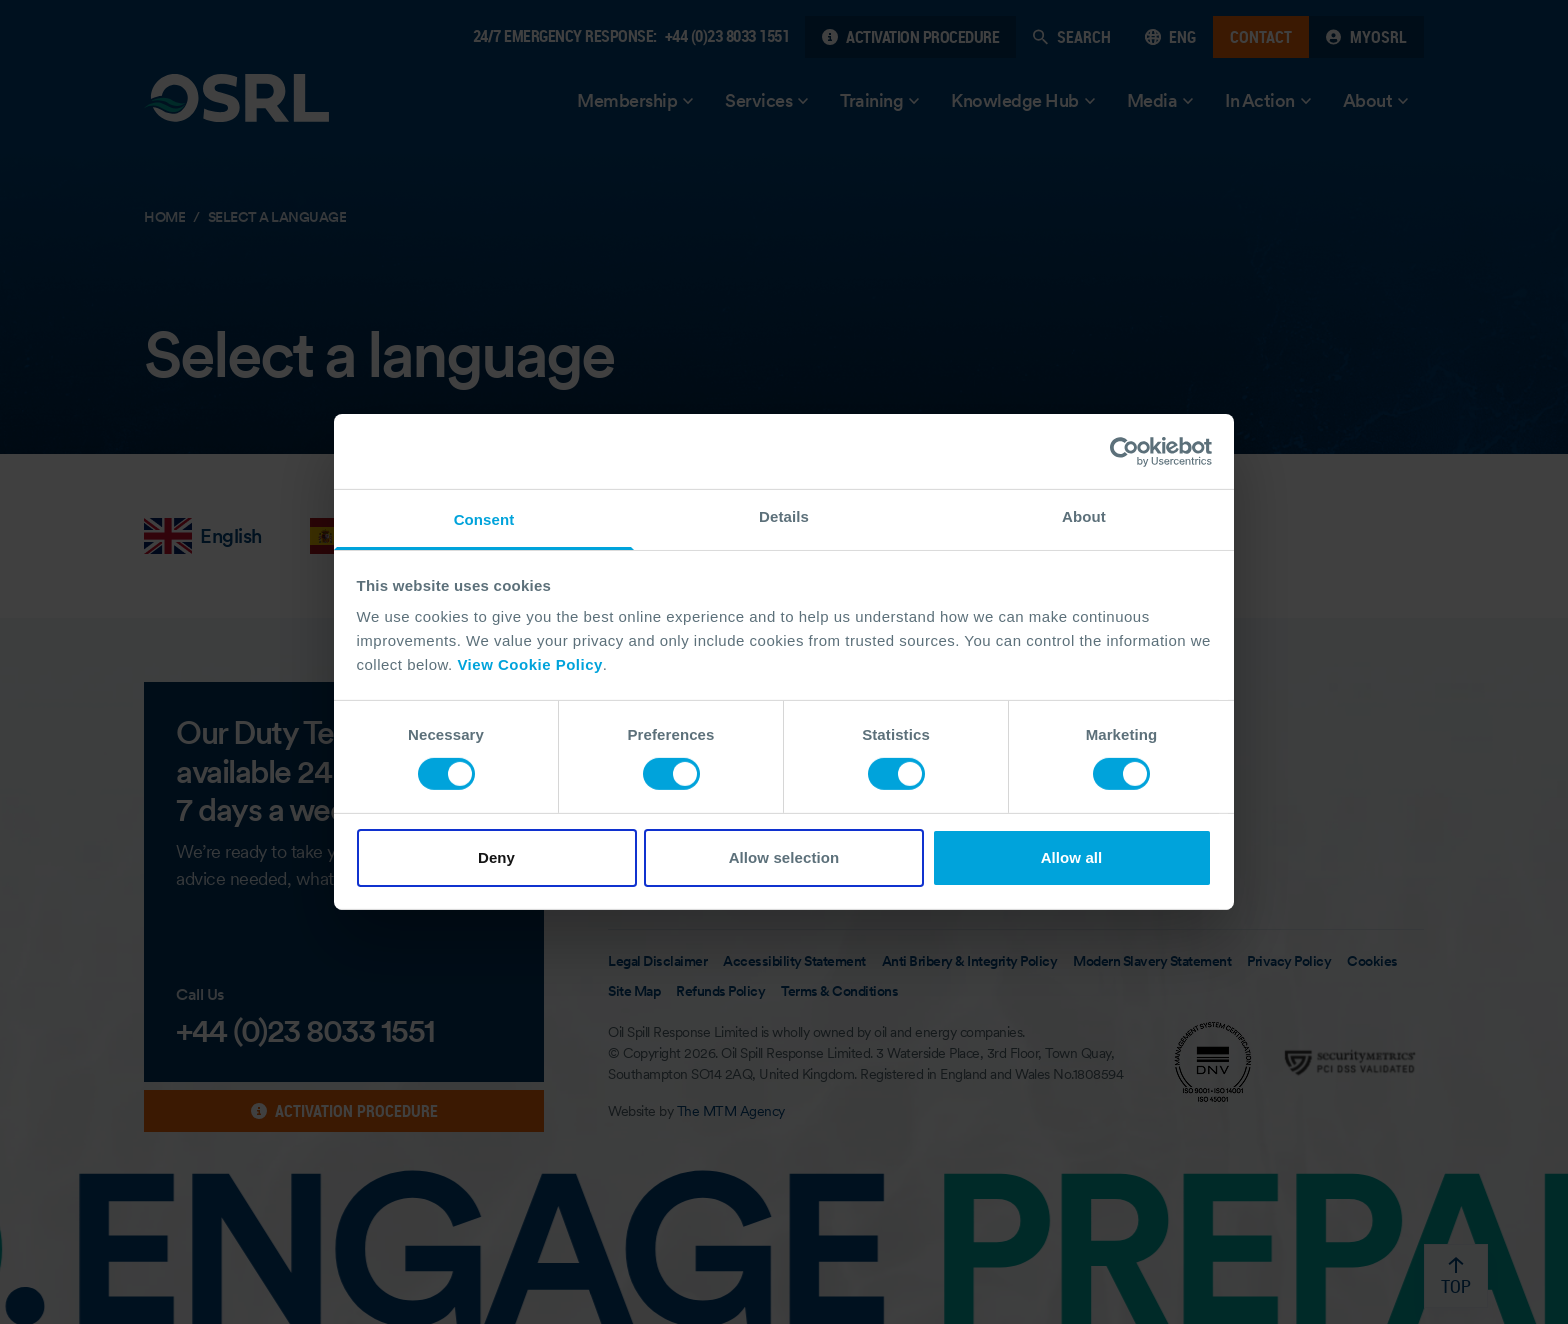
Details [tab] (784, 516)
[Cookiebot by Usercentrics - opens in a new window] (1124, 451)
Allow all (1072, 857)
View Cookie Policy (529, 664)
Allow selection (784, 857)
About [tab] (1084, 516)
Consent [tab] (484, 519)
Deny (496, 857)
